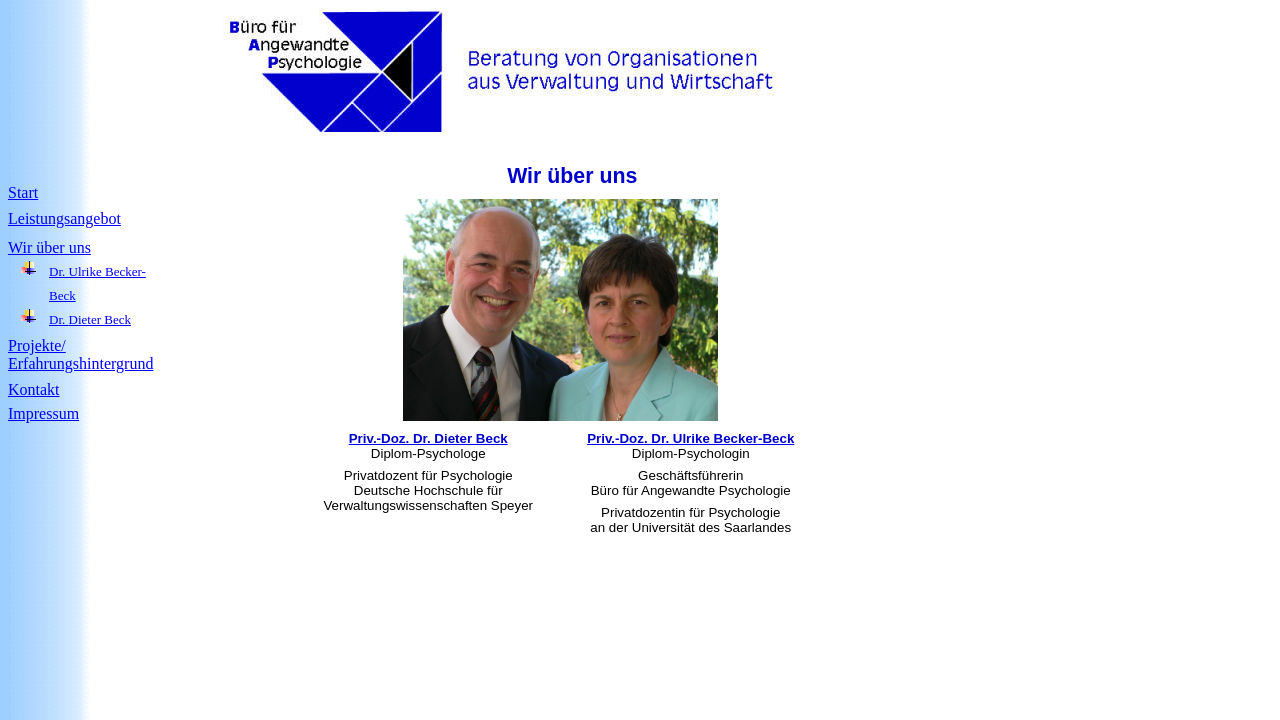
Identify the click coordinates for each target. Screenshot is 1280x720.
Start (23, 192)
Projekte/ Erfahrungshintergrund (80, 354)
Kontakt (34, 389)
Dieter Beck (100, 319)
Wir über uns (49, 247)
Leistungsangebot (64, 218)
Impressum (43, 413)
